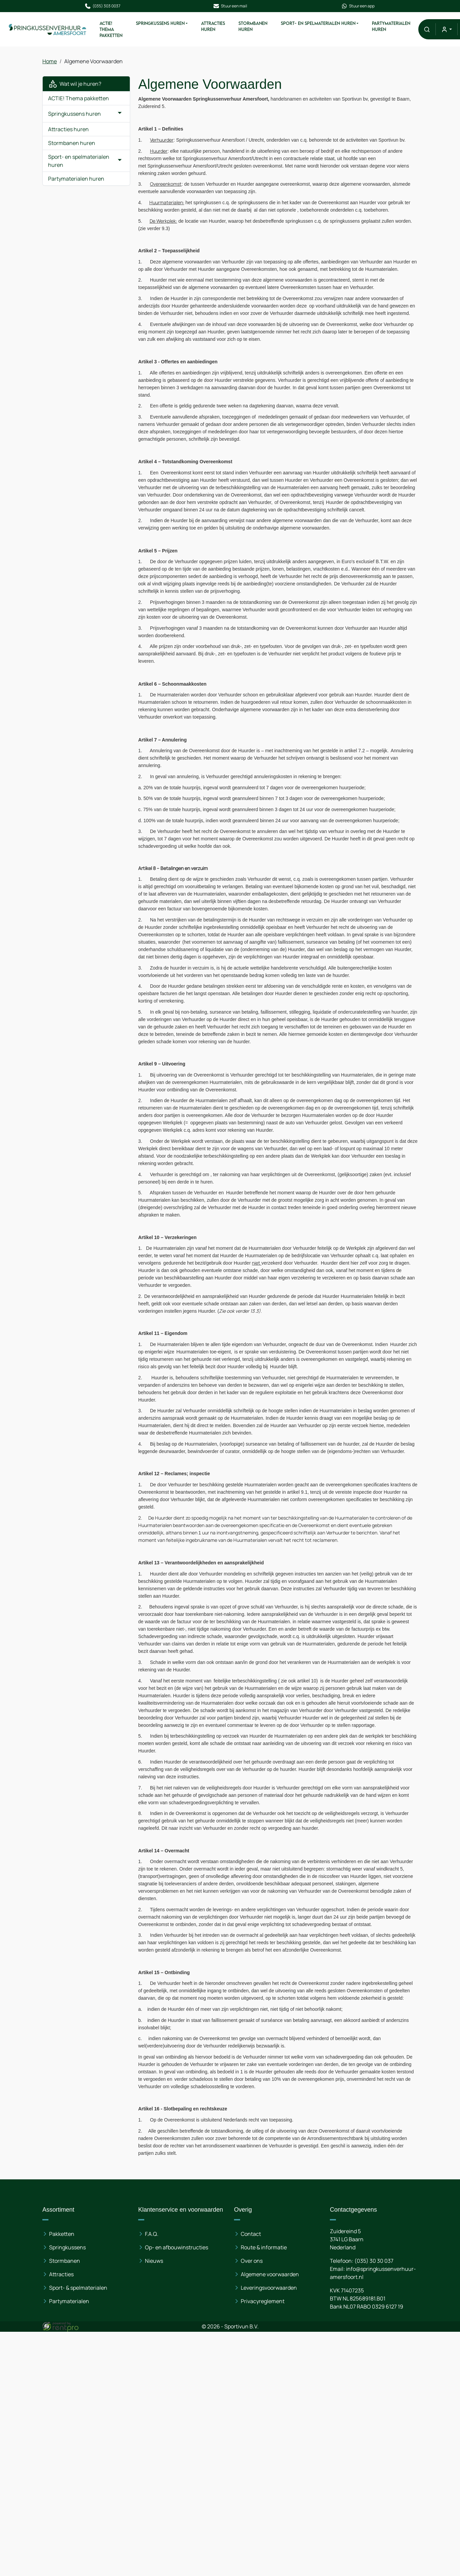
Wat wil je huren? (75, 83)
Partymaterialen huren (391, 26)
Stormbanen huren (252, 26)
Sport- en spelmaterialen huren (317, 23)
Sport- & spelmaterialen (78, 2287)
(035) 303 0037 (102, 6)
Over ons (252, 2260)
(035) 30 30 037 (373, 2260)
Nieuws (154, 2260)
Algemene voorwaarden (270, 2274)
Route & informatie (264, 2247)
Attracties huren (213, 26)
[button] (426, 29)
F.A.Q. (152, 2234)
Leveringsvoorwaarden (269, 2287)
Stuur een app (358, 6)
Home (50, 61)
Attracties (61, 2274)
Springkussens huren (160, 23)
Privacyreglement (262, 2301)
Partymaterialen (69, 2301)
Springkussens (67, 2247)
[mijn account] (446, 29)
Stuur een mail (230, 6)
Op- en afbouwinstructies (176, 2247)
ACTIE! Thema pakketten (110, 29)
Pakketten (62, 2234)
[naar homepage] (47, 29)
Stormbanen (64, 2260)
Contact (251, 2234)
